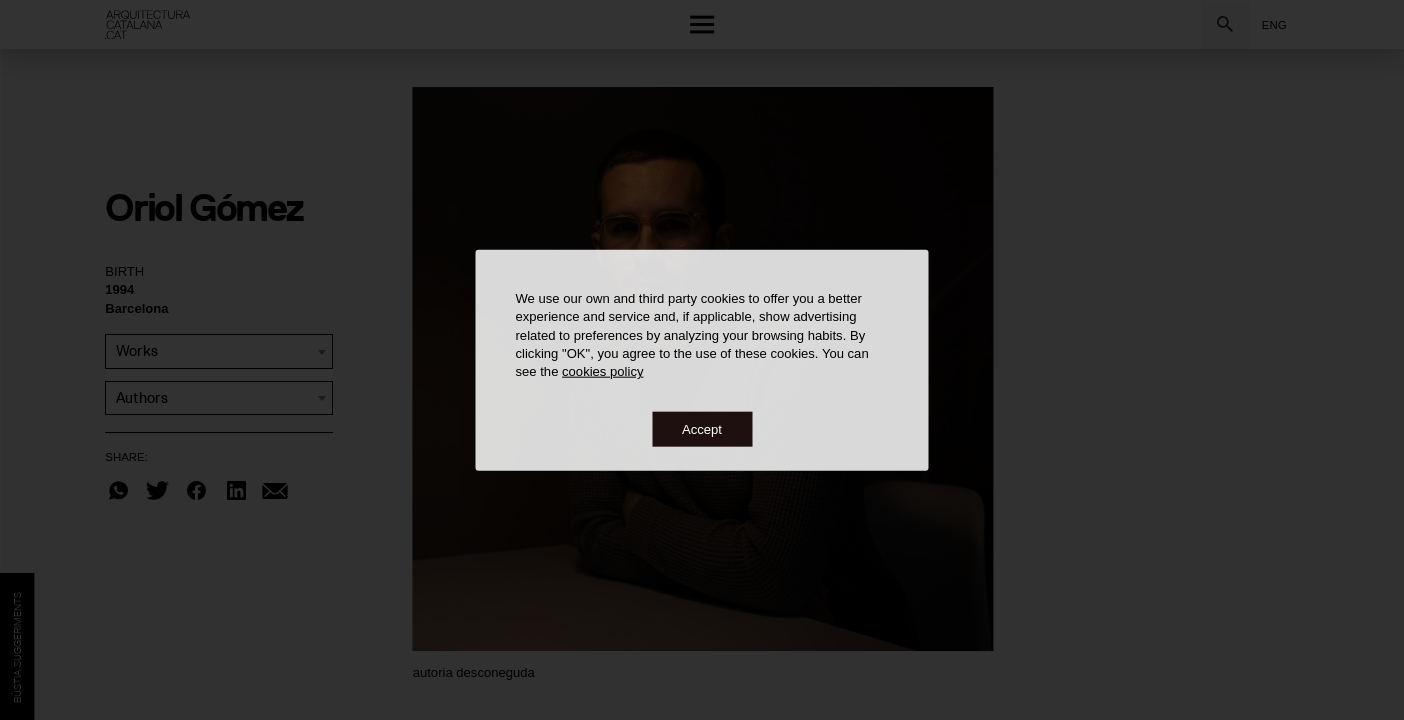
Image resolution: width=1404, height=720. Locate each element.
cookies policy (602, 371)
